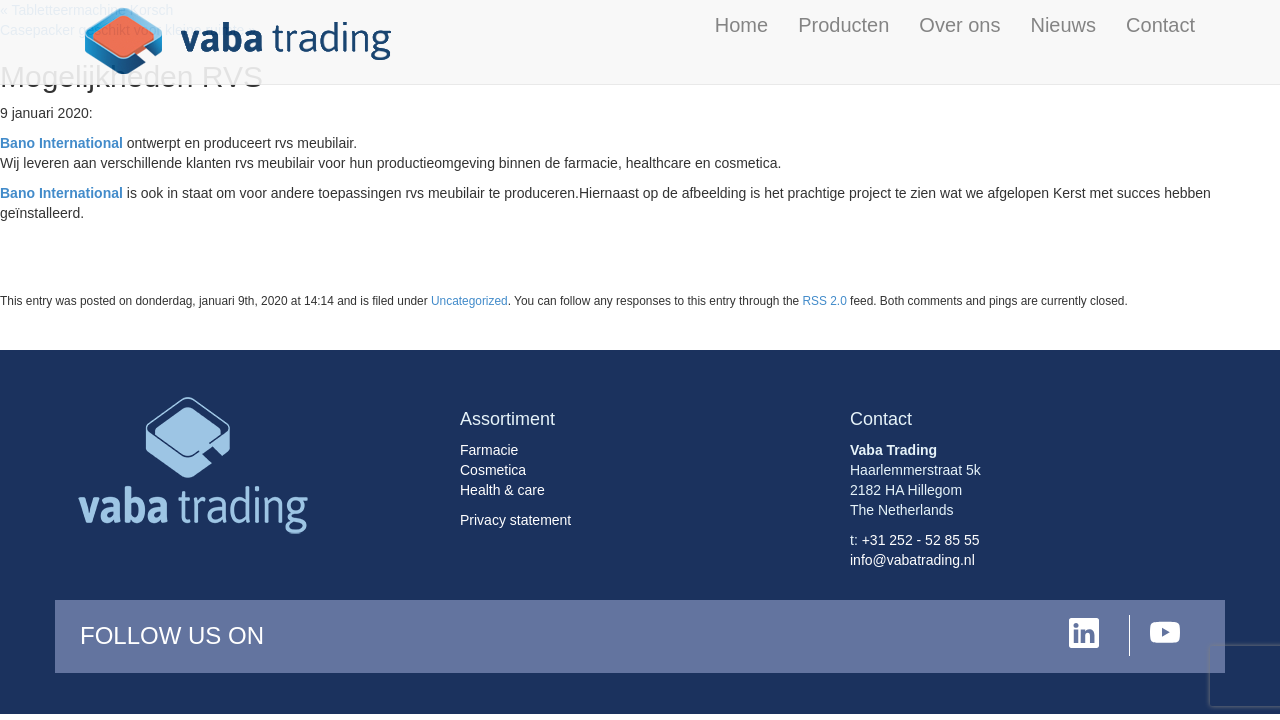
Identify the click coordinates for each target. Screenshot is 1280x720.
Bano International (61, 143)
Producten (843, 25)
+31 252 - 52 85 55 (921, 540)
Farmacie (489, 450)
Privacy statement (515, 520)
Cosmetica (493, 470)
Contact (1160, 25)
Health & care (502, 490)
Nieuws (1063, 25)
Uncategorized (469, 301)
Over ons (959, 25)
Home (741, 25)
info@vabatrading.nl (912, 560)
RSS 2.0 (825, 301)
